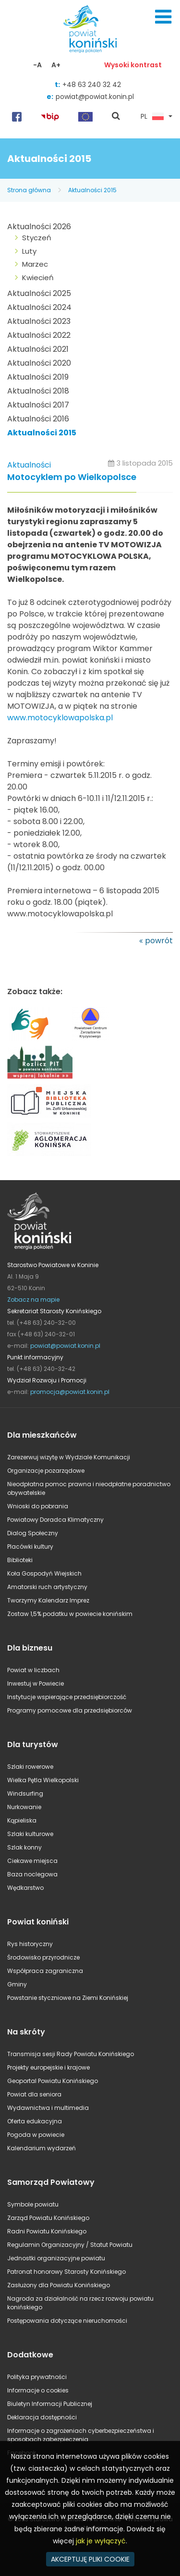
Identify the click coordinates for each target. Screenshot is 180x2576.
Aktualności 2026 (39, 226)
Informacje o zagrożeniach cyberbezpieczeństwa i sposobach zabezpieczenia (80, 2435)
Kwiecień (38, 277)
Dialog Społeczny (32, 1533)
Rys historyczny (30, 1944)
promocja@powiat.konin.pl (69, 1392)
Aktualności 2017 (38, 404)
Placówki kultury (30, 1546)
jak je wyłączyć (101, 2541)
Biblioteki (20, 1560)
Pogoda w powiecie (35, 2135)
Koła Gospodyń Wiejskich (44, 1573)
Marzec (35, 264)
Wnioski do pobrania (37, 1506)
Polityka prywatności (37, 2377)
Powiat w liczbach (33, 1670)
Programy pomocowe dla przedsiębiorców (69, 1710)
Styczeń (36, 238)
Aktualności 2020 (39, 363)
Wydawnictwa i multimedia (48, 2108)
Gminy (17, 1984)
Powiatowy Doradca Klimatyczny (55, 1520)
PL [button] (152, 116)
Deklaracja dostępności (42, 2417)
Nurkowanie (24, 1807)
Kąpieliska (21, 1820)
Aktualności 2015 (92, 190)
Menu (163, 16)
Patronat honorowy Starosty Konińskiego (66, 2272)
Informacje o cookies (38, 2390)
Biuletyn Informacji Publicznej (49, 2404)
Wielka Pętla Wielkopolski (43, 1780)
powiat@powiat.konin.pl (95, 96)
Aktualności (29, 464)
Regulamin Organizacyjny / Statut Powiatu (69, 2245)
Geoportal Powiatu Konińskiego (52, 2081)
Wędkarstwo (25, 1888)
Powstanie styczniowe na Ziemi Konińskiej (67, 1998)
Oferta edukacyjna (34, 2121)
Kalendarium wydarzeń (41, 2148)
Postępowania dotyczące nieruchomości (67, 2321)
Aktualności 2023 (39, 321)
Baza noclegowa (32, 1874)
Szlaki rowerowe (30, 1767)
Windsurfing (25, 1793)
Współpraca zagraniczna (45, 1971)
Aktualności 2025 (39, 293)
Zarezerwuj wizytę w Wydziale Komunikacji (68, 1457)
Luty (29, 251)
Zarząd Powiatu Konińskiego (48, 2218)
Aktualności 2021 (38, 349)
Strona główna (29, 190)
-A (37, 65)
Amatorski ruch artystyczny (47, 1587)
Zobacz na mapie (33, 1299)
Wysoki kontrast (133, 65)
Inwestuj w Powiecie (35, 1683)
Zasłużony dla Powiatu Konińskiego (58, 2285)
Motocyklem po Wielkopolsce (71, 477)
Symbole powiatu (33, 2204)
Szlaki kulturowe (30, 1834)
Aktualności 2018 (38, 390)
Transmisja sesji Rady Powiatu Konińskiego (70, 2054)
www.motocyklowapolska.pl (60, 717)
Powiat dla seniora (34, 2094)
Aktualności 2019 (38, 376)
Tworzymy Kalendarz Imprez (48, 1600)
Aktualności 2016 (38, 418)
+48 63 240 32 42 (91, 84)
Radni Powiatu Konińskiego (46, 2231)
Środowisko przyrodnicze (43, 1957)
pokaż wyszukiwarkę (116, 117)
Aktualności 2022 (39, 335)
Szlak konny (24, 1847)
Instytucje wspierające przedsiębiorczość (66, 1697)
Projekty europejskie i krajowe (48, 2067)
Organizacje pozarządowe (45, 1471)
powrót (159, 940)
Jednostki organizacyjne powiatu (56, 2258)
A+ (55, 65)
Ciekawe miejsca (32, 1861)
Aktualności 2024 (39, 307)
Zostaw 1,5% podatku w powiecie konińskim (69, 1614)
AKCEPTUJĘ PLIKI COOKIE (90, 2559)
